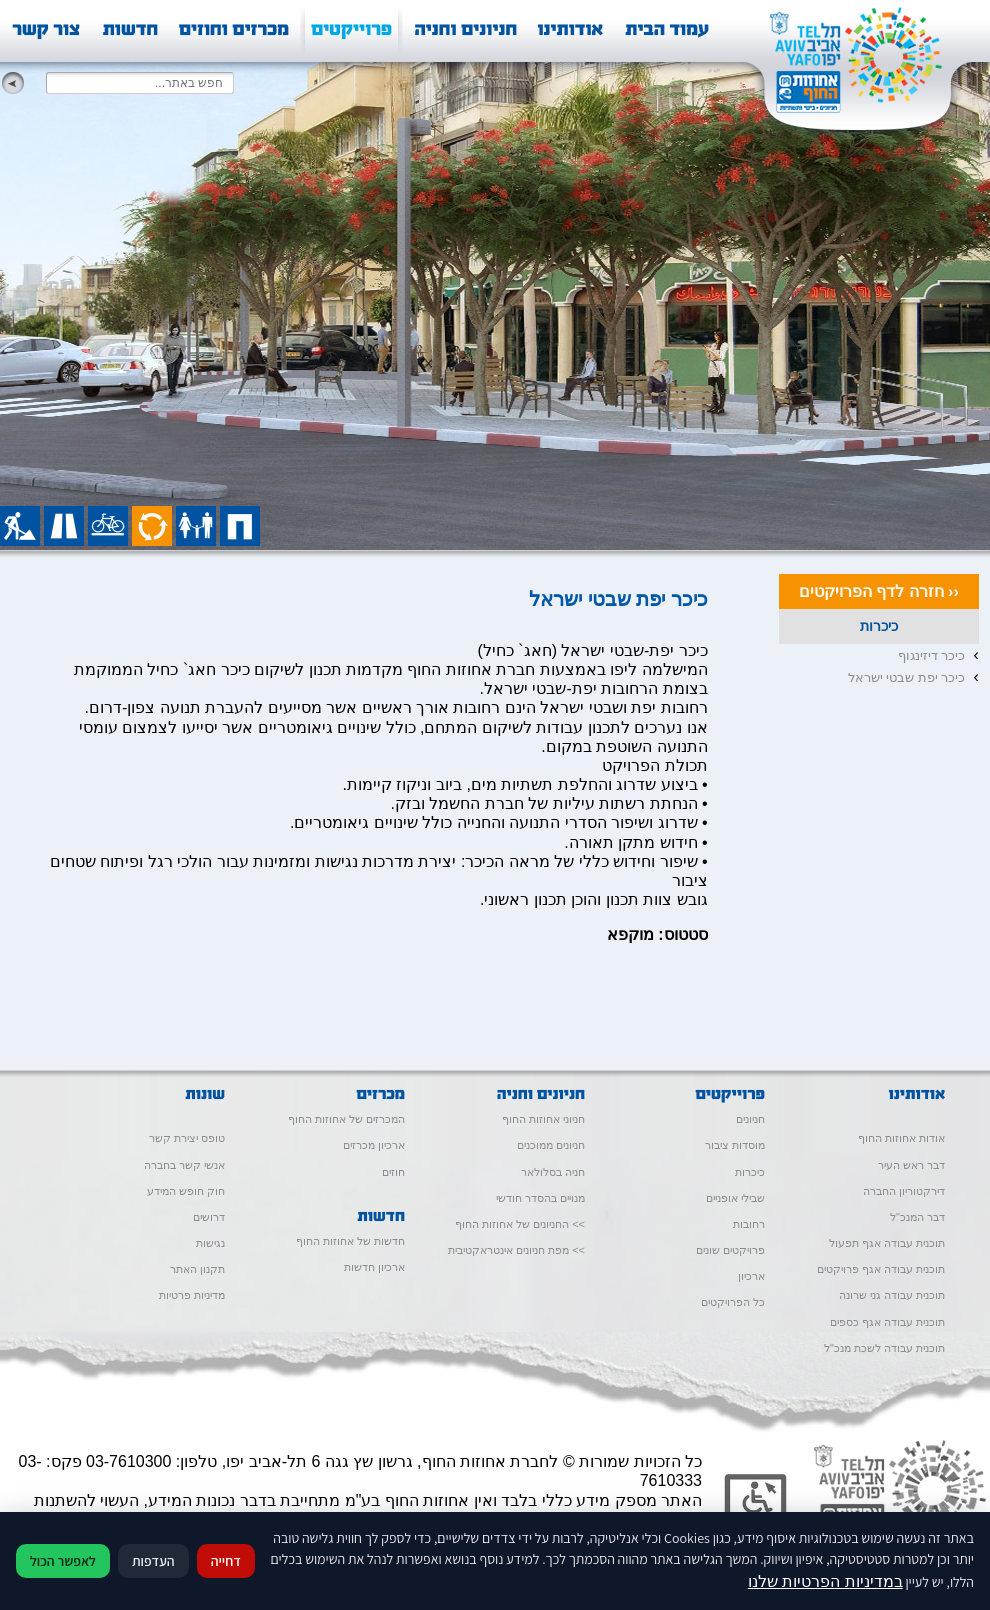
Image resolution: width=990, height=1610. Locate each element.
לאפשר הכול (63, 1561)
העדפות (153, 1561)
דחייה (226, 1561)
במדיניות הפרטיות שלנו (825, 1581)
